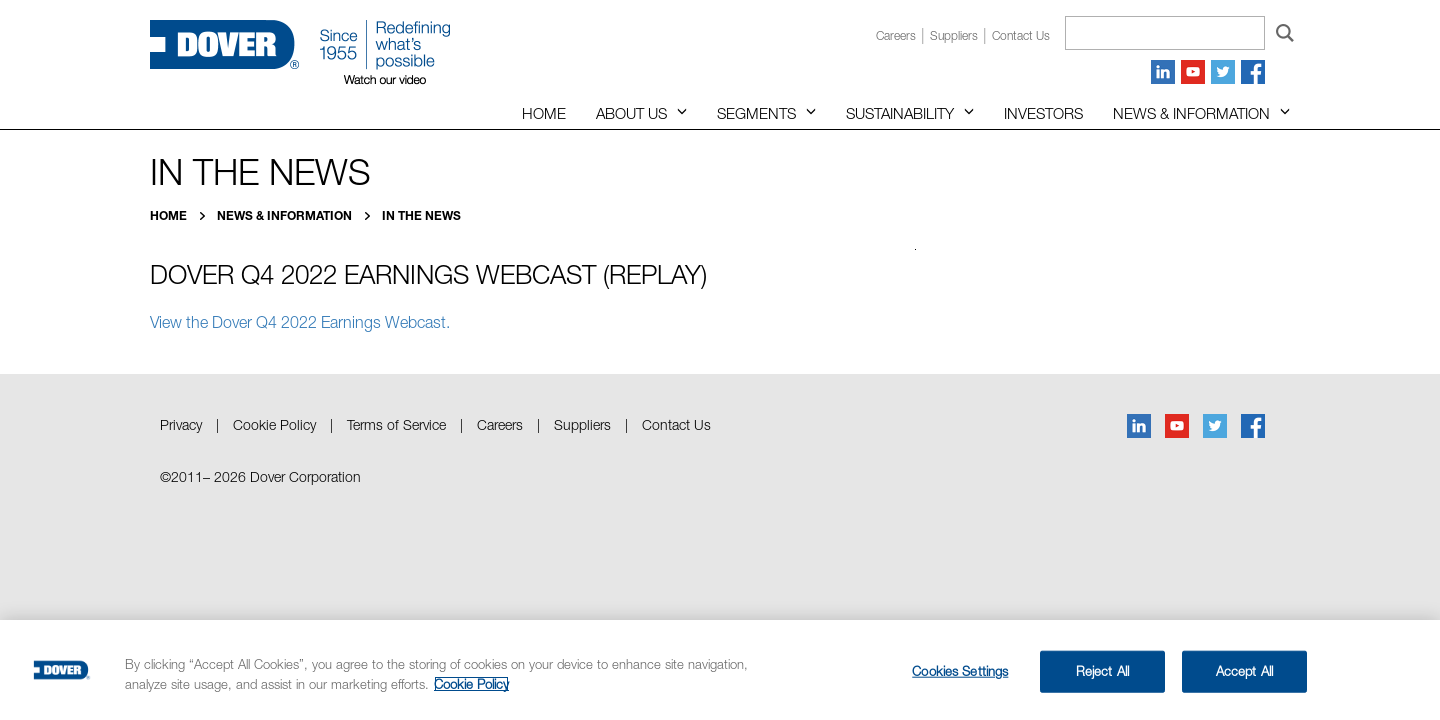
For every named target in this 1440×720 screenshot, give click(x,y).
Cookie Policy (274, 424)
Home (544, 113)
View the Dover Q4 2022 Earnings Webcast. (300, 322)
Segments (756, 113)
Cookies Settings (960, 671)
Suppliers (954, 35)
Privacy (181, 424)
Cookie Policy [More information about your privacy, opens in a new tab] (471, 684)
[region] (720, 670)
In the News (421, 215)
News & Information (1191, 113)
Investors (1043, 113)
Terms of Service (396, 424)
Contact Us (676, 424)
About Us (631, 113)
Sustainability (900, 113)
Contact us (1021, 35)
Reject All (1102, 671)
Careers (896, 35)
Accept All (1244, 671)
